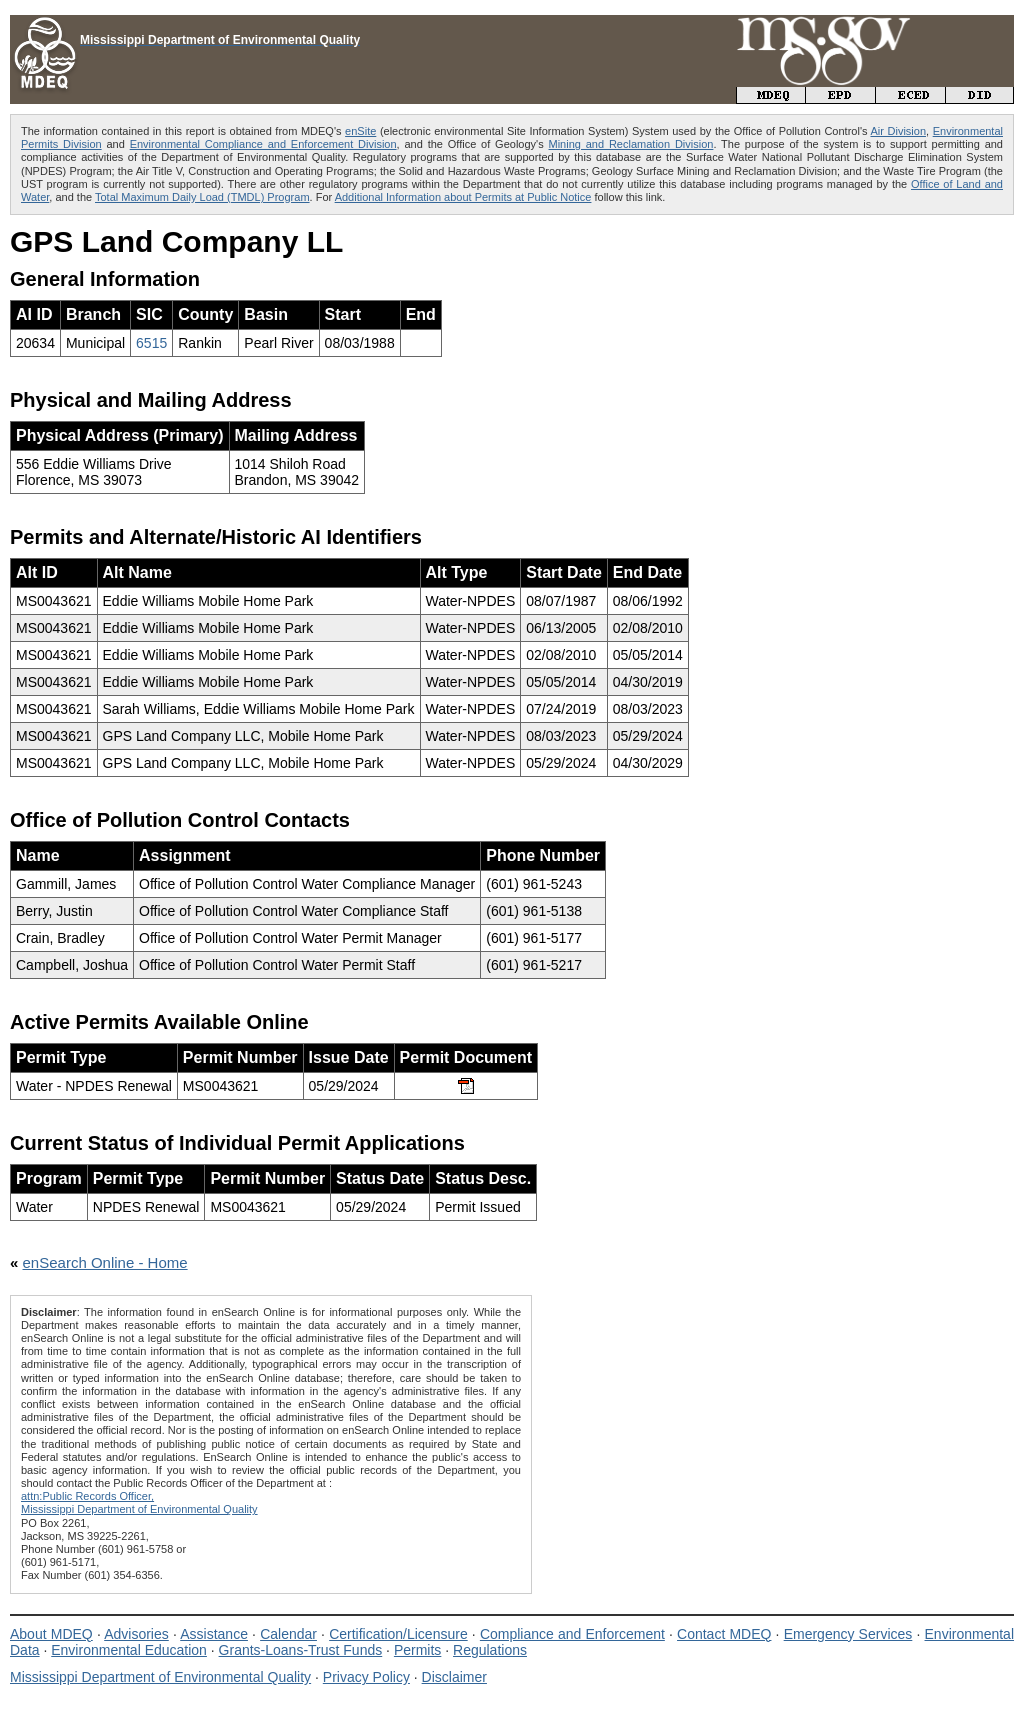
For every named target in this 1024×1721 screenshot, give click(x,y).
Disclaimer (454, 1677)
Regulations (490, 1650)
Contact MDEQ (724, 1634)
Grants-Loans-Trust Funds (301, 1650)
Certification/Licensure (398, 1634)
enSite (360, 131)
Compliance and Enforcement (572, 1634)
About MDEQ (51, 1634)
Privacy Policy (366, 1677)
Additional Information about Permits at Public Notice (463, 197)
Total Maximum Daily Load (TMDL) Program (202, 197)
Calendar (288, 1634)
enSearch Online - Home (105, 1262)
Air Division (898, 131)
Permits (417, 1650)
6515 (151, 343)
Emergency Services (848, 1634)
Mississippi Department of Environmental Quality (160, 1677)
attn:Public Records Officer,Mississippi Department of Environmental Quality (139, 1502)
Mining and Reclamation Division (631, 144)
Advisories (136, 1634)
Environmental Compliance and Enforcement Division (263, 144)
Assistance (214, 1634)
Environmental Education (129, 1650)
